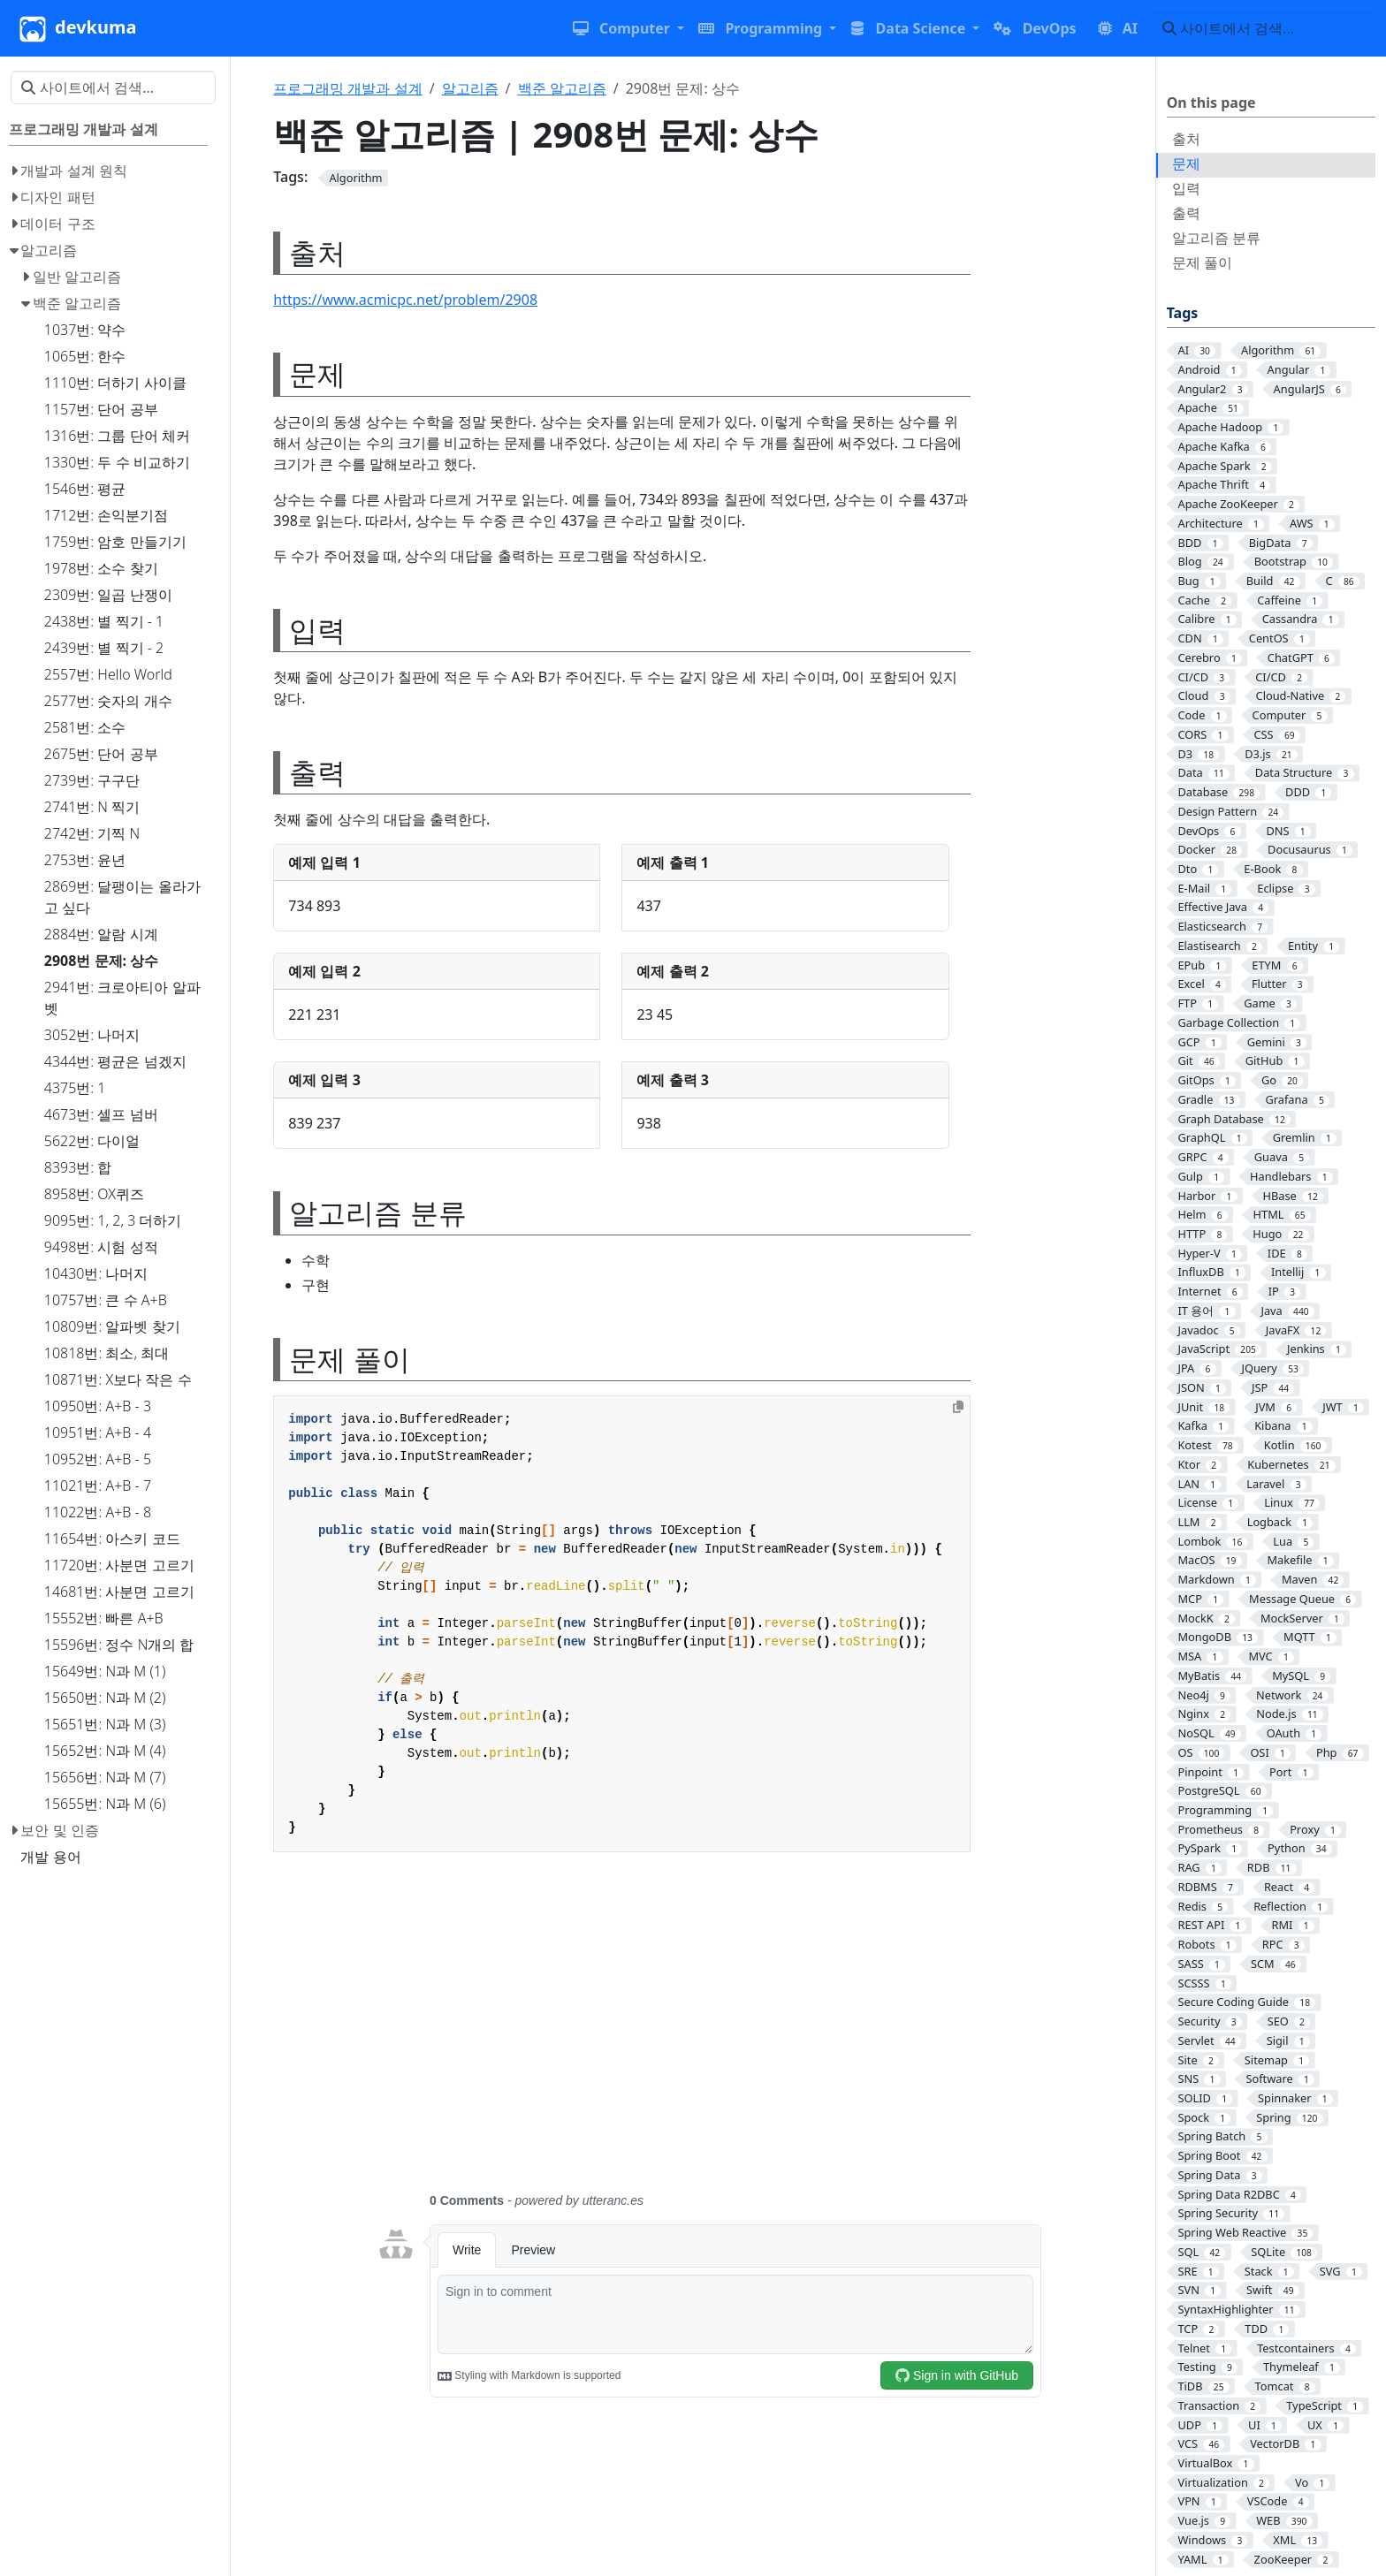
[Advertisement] (708, 2032)
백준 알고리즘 (562, 88)
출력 (1186, 213)
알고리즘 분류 (1216, 237)
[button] (628, 28)
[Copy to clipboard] (958, 1407)
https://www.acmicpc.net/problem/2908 (407, 299)
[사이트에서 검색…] (1263, 28)
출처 (1186, 138)
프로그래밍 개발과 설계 (347, 88)
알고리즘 (470, 88)
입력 (1186, 188)
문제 (1186, 163)
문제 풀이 (1202, 262)
